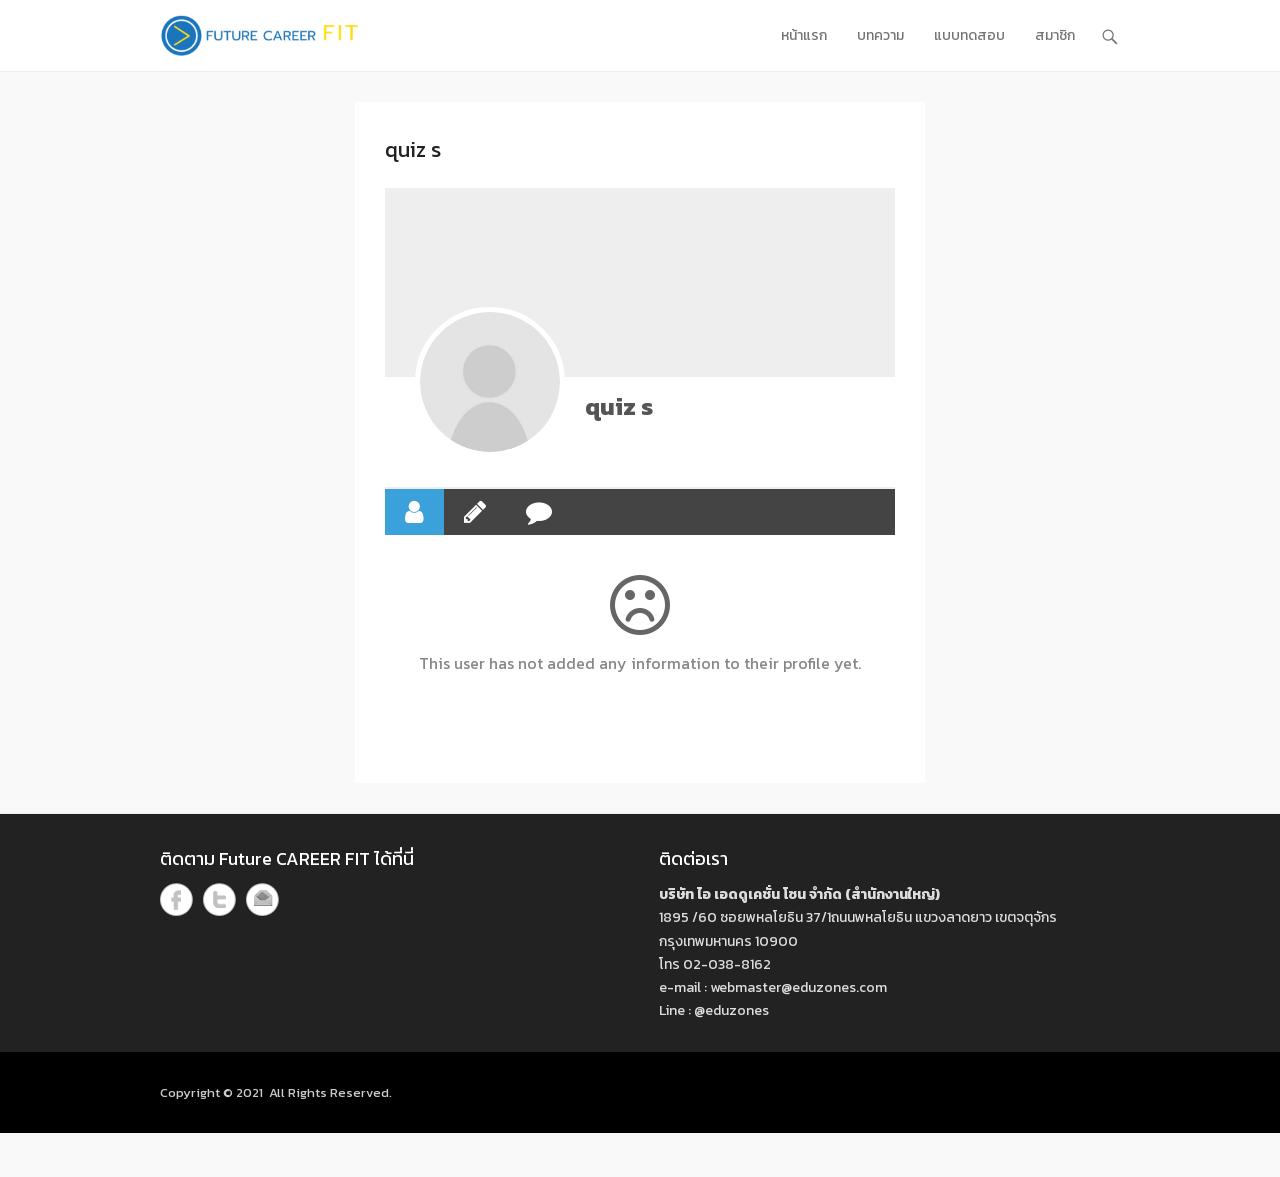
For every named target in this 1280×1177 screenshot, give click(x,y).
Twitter (219, 899)
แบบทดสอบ (969, 35)
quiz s (619, 406)
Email (262, 899)
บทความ (880, 35)
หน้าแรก (804, 35)
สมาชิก (1055, 35)
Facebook (176, 899)
